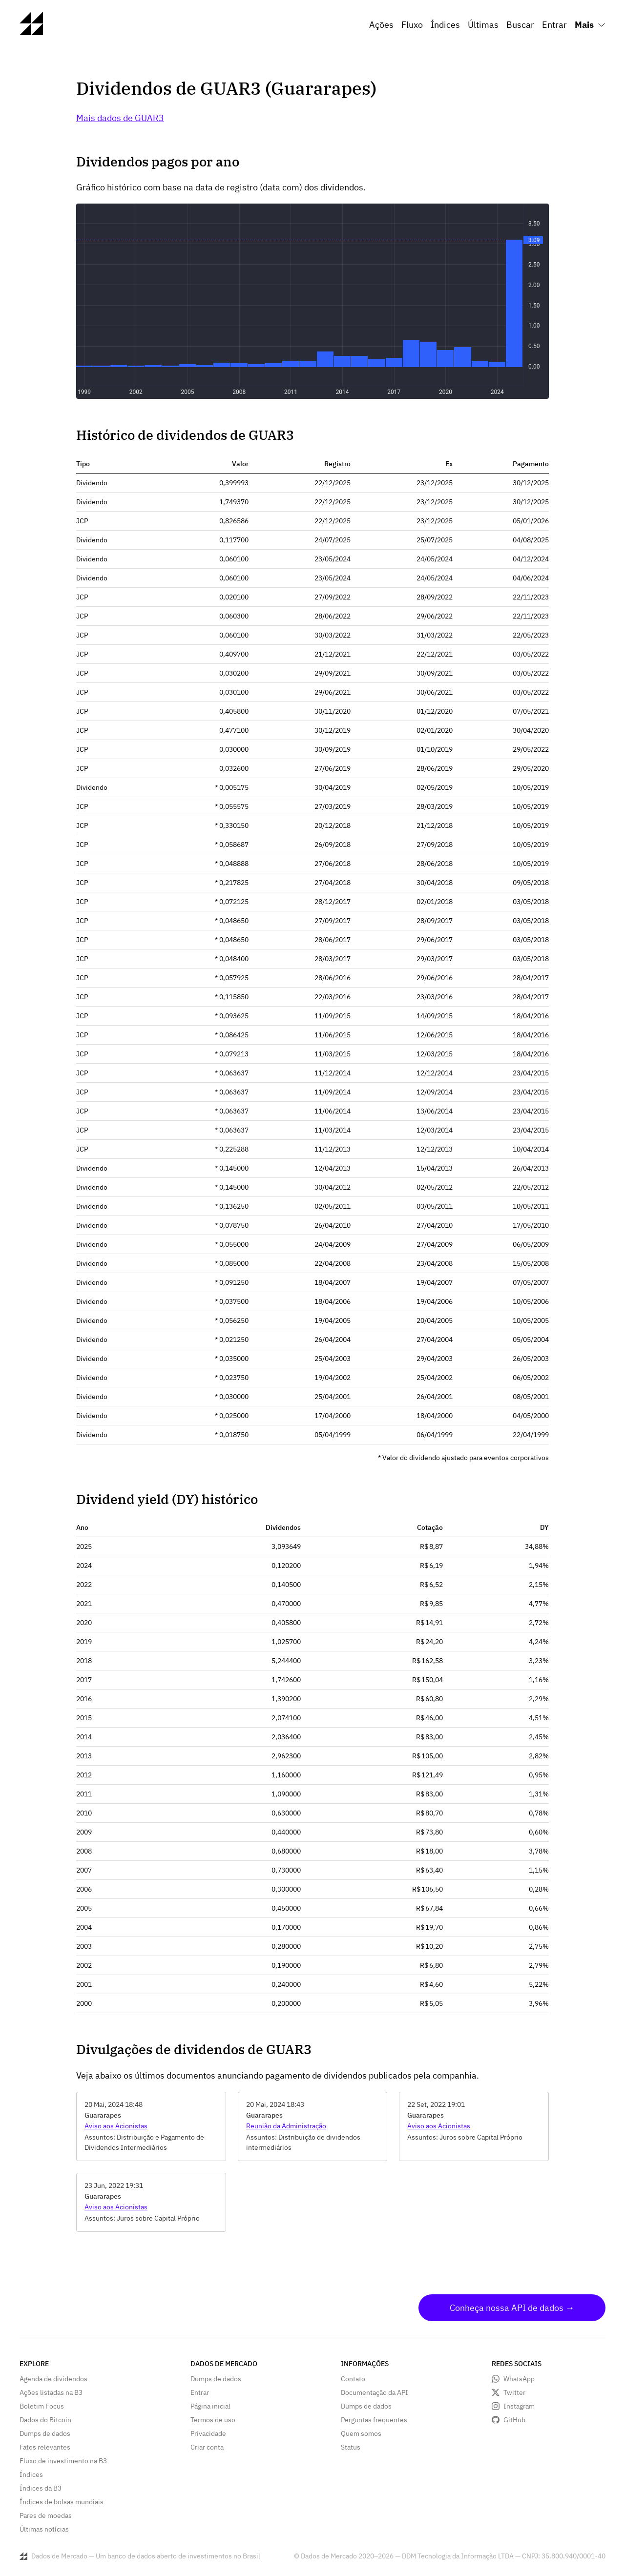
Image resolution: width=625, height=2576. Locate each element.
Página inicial (210, 2406)
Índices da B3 (41, 2488)
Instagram (519, 2406)
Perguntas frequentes (374, 2419)
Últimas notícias (44, 2529)
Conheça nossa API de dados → (512, 2307)
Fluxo (412, 24)
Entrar (554, 24)
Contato (353, 2378)
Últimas (483, 24)
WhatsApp (519, 2378)
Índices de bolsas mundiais (62, 2501)
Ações (381, 24)
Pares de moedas (46, 2515)
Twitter (514, 2392)
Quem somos (361, 2433)
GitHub (514, 2419)
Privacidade (208, 2433)
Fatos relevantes (45, 2447)
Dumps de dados (45, 2433)
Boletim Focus (42, 2406)
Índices (445, 24)
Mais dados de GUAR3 (120, 118)
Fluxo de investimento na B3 (63, 2460)
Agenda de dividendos (53, 2378)
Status (350, 2447)
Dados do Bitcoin (45, 2419)
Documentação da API (374, 2392)
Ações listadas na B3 (51, 2392)
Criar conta (207, 2447)
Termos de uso (212, 2419)
